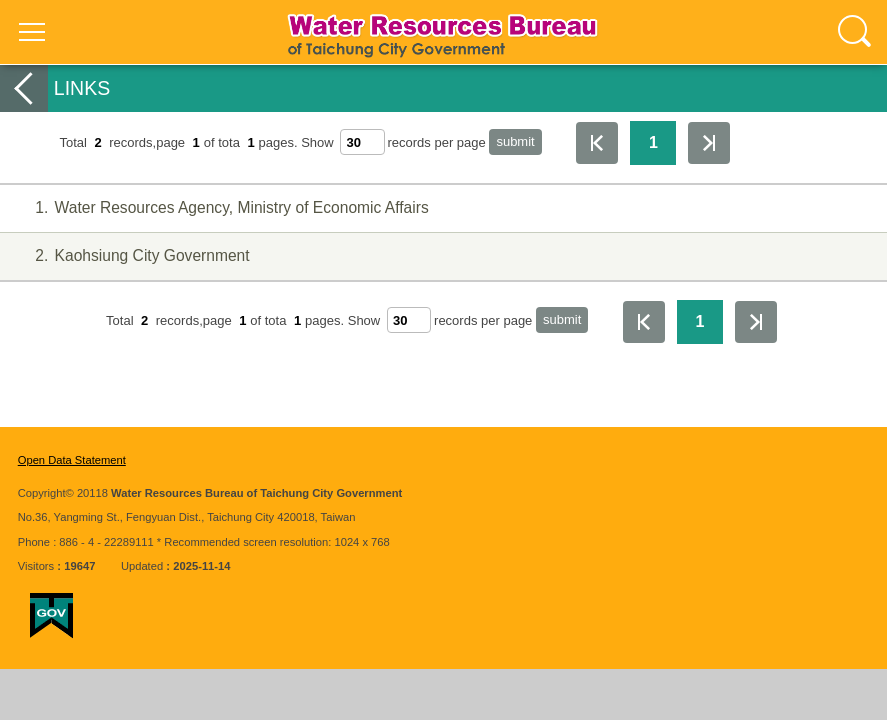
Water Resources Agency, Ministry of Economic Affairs (220, 208)
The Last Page (709, 143)
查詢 (855, 32)
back (24, 88)
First (597, 143)
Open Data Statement (72, 460)
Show (317, 142)
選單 (32, 32)
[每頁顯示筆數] (362, 142)
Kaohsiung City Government (130, 256)
